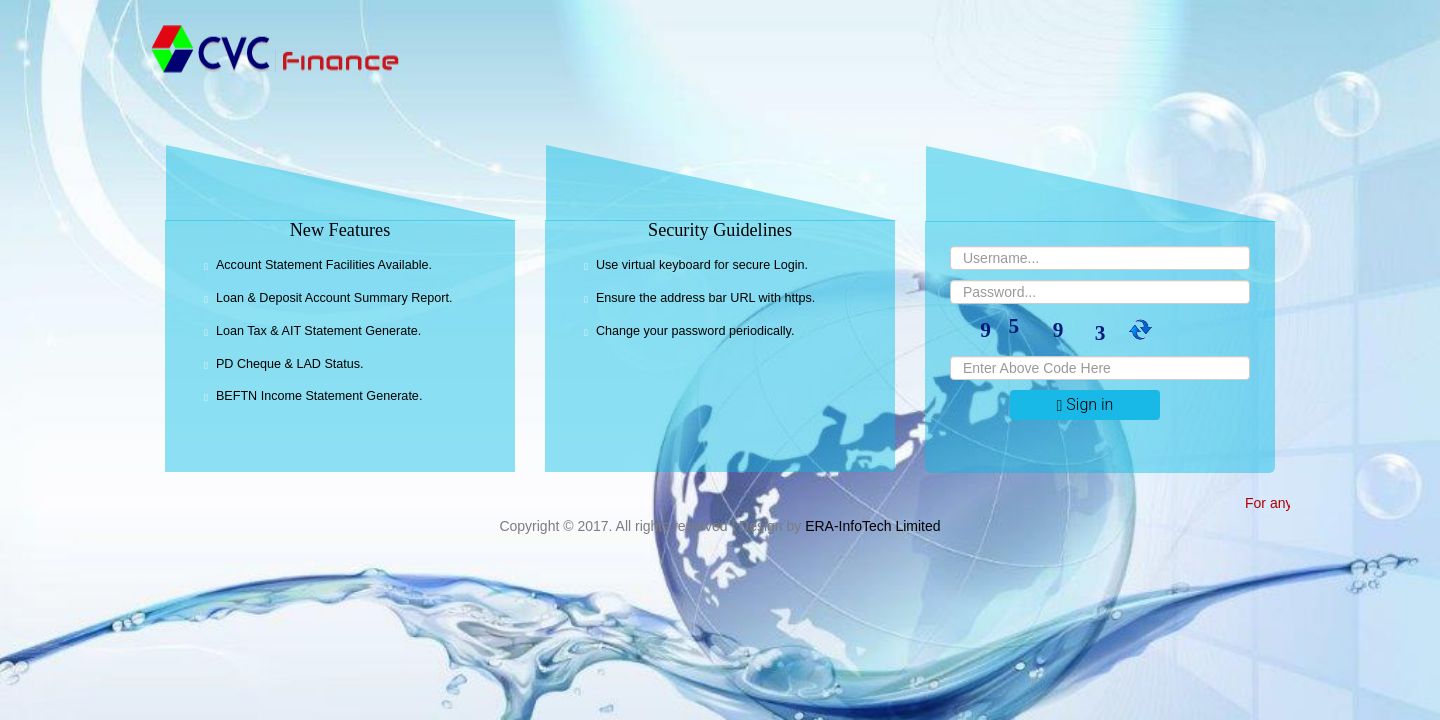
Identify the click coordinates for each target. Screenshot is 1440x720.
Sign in (1085, 404)
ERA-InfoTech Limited (872, 526)
